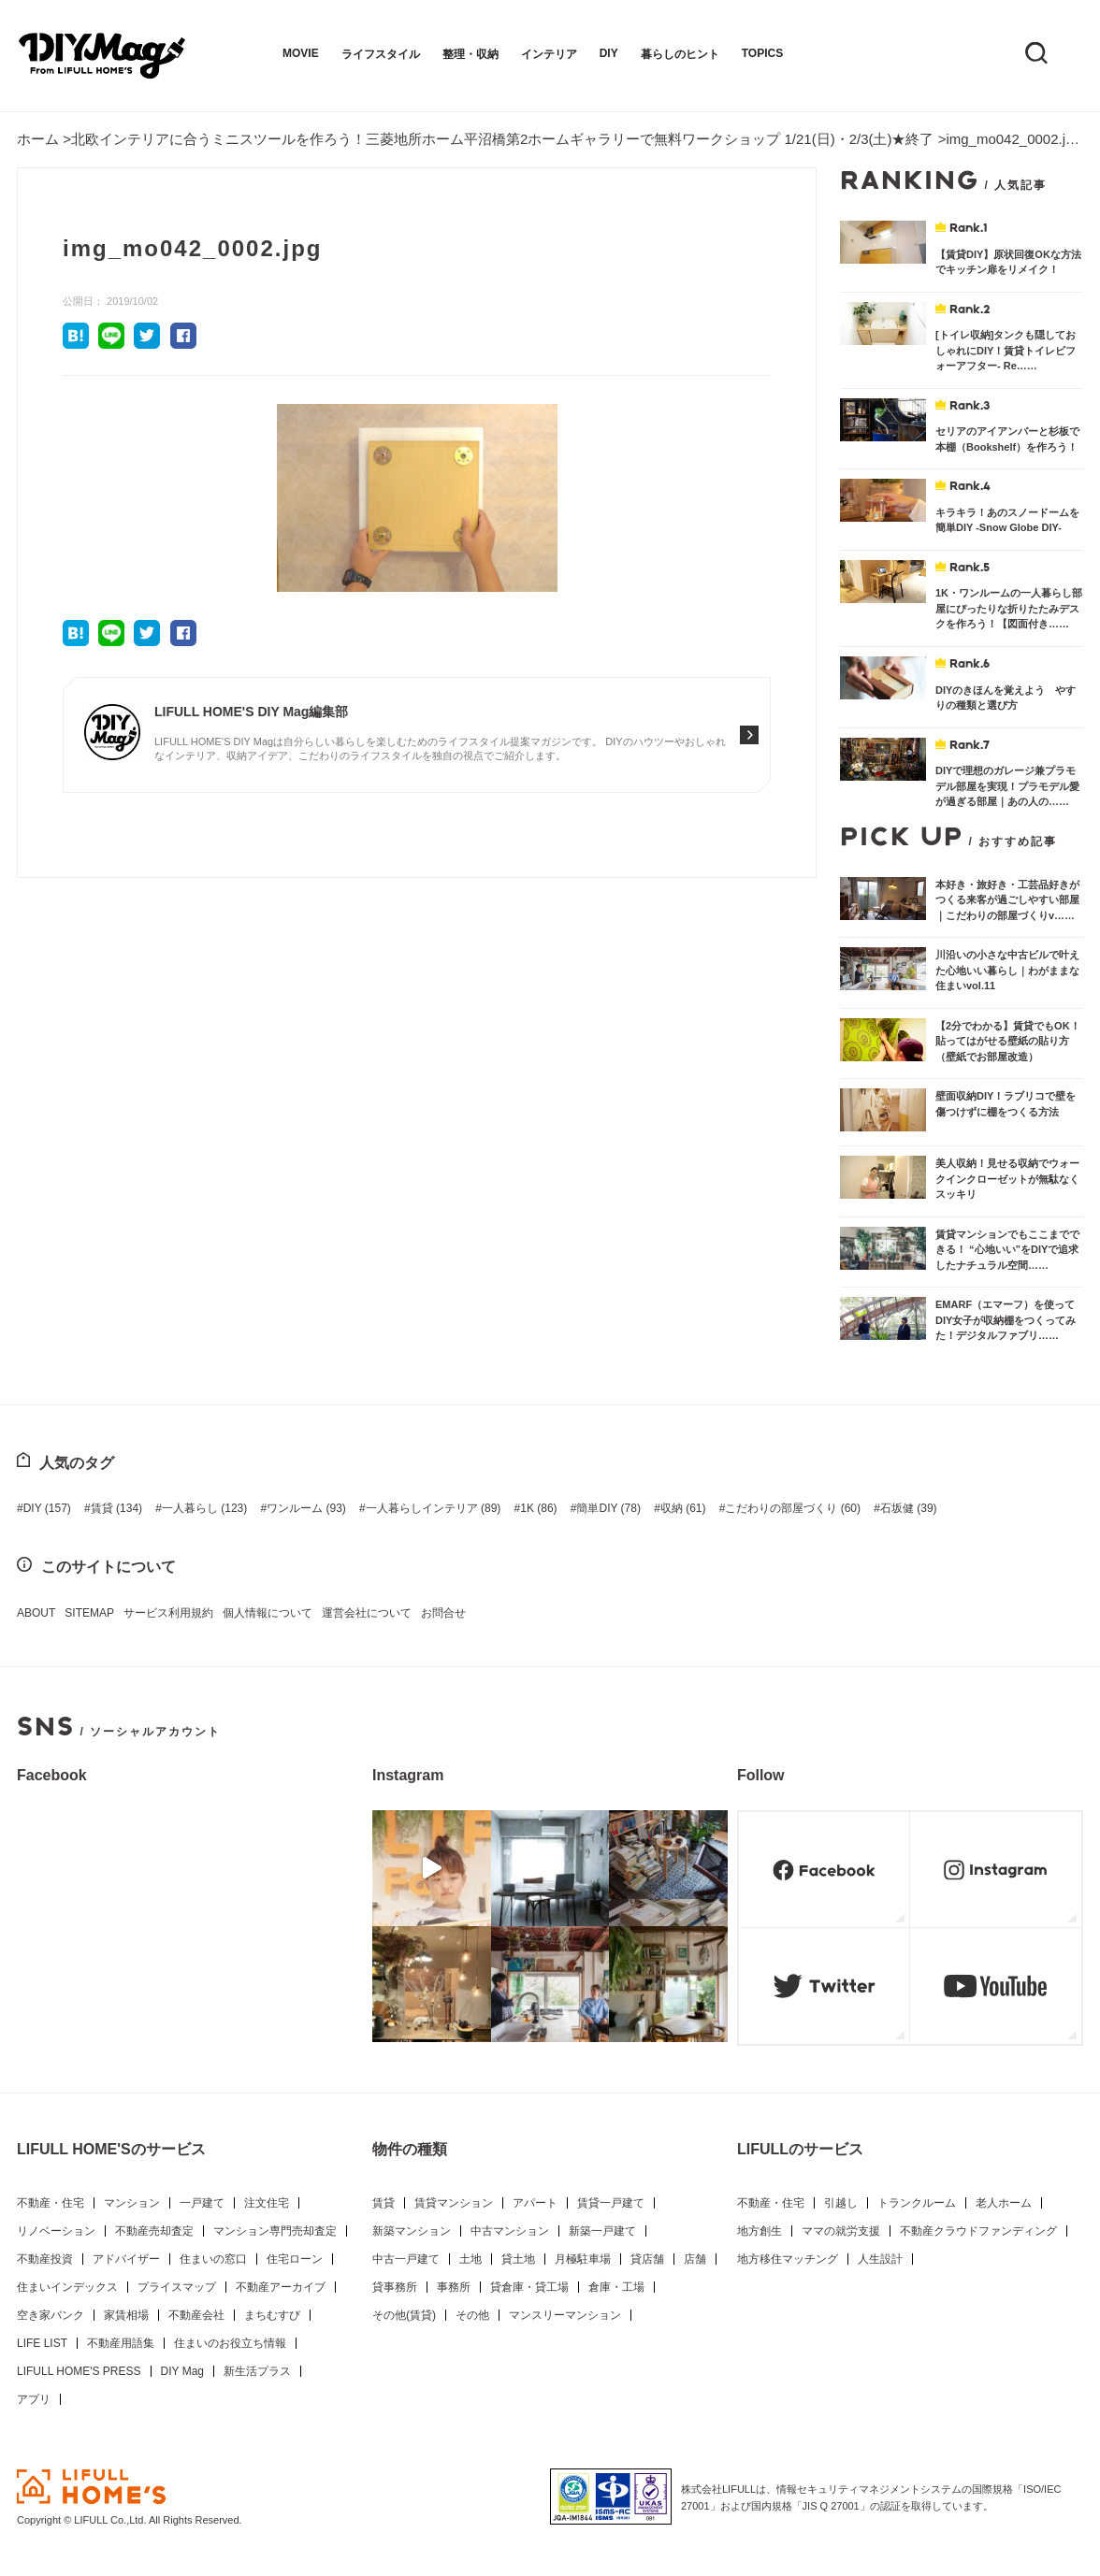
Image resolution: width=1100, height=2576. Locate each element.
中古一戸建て (406, 2259)
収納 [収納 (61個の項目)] (683, 1508)
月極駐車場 (583, 2259)
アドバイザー (126, 2259)
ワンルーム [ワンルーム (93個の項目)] (306, 1508)
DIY (609, 53)
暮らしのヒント (680, 54)
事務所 (453, 2287)
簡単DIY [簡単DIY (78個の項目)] (608, 1508)
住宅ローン (295, 2259)
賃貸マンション (453, 2203)
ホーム (38, 139)
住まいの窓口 (213, 2259)
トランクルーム (916, 2203)
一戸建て (202, 2203)
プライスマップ (177, 2287)
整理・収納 (470, 54)
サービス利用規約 (168, 1613)
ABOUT (36, 1613)
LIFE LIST (42, 2343)
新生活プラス (257, 2371)
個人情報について (267, 1613)
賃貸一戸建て (610, 2203)
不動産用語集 (120, 2343)
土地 (470, 2259)
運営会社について (367, 1613)
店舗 (695, 2259)
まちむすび (272, 2315)
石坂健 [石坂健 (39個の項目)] (908, 1508)
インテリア (549, 54)
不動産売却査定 (154, 2231)
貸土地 (518, 2259)
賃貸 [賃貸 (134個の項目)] (116, 1508)
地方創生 (759, 2231)
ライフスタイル (380, 54)
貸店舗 (647, 2259)
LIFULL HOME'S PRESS (79, 2371)
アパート (535, 2203)
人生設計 (880, 2259)
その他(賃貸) (404, 2315)
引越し (841, 2203)
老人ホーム (1004, 2203)
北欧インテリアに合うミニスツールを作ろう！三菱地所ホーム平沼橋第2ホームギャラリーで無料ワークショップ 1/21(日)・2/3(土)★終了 (502, 139)
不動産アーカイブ (281, 2287)
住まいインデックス (67, 2287)
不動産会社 (196, 2315)
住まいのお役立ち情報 (230, 2343)
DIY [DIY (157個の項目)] (47, 1508)
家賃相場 (126, 2315)
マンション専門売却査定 (275, 2231)
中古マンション (509, 2231)
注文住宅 (266, 2203)
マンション (132, 2203)
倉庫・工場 (616, 2287)
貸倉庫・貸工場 (529, 2287)
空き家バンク (50, 2315)
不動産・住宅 (50, 2203)
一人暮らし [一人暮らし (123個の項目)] (204, 1508)
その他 (472, 2315)
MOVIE (300, 53)
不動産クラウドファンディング (978, 2231)
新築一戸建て (602, 2231)
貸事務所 (394, 2287)
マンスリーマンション (565, 2315)
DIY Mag (182, 2371)
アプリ (34, 2399)
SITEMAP (89, 1613)
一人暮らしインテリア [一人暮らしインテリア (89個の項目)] (433, 1508)
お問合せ (443, 1613)
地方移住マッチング (787, 2259)
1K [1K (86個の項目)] (538, 1508)
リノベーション (56, 2231)
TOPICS (762, 53)
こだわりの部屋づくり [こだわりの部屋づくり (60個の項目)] (793, 1508)
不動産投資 (45, 2259)
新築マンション (411, 2231)
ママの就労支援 (841, 2231)
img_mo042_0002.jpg (1013, 139)
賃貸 (383, 2203)
